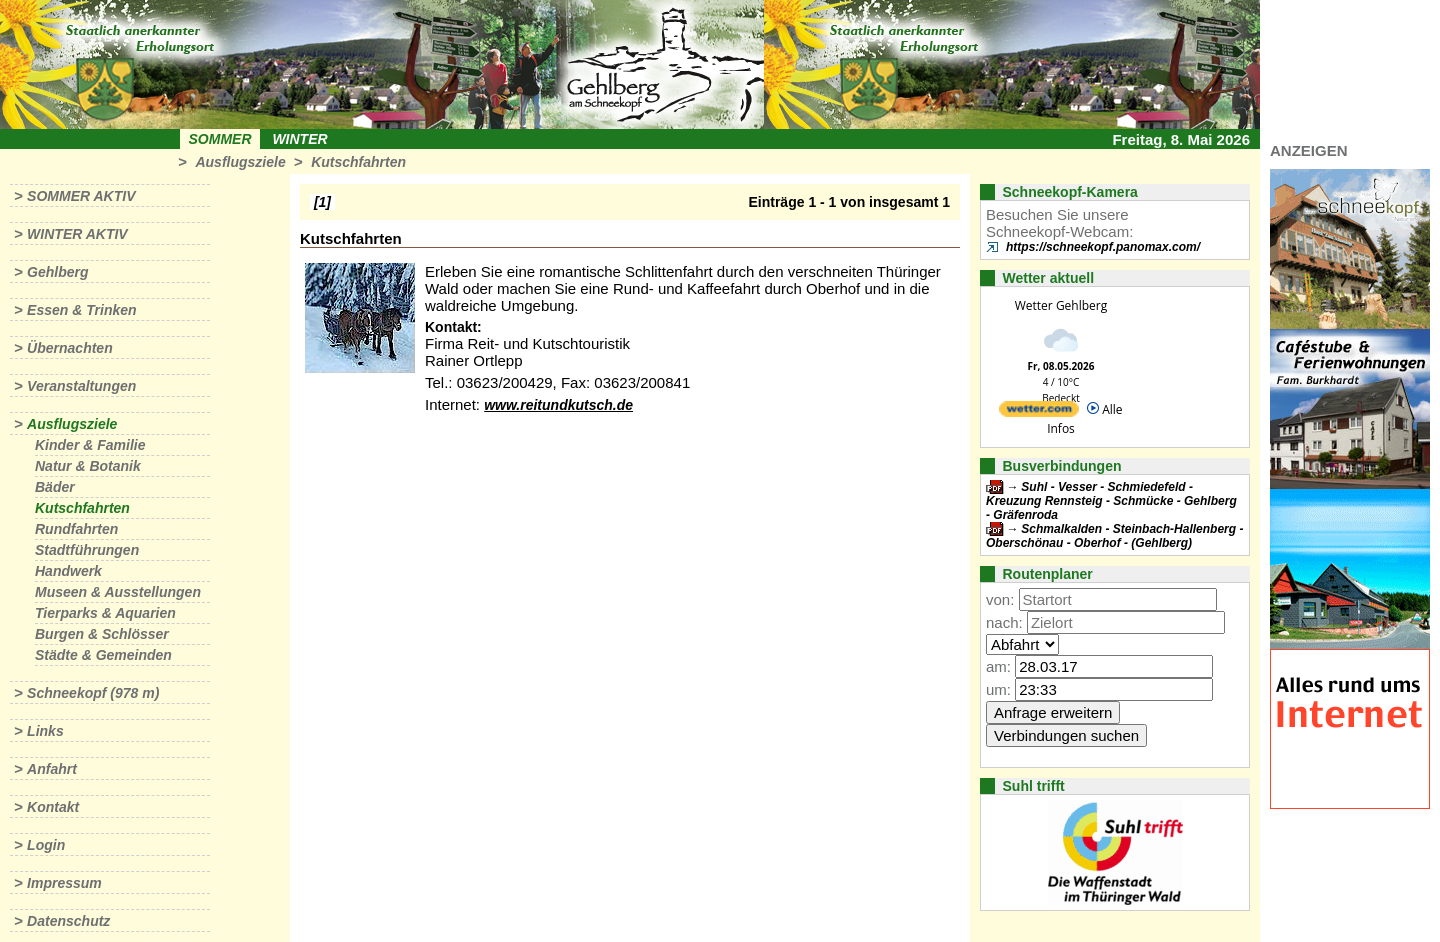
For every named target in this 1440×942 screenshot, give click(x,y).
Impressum (64, 883)
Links (45, 731)
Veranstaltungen (81, 386)
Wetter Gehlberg (1061, 305)
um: (998, 689)
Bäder (55, 487)
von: (1000, 599)
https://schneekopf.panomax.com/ (1103, 247)
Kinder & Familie (90, 445)
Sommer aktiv (81, 196)
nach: (1004, 622)
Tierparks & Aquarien (105, 613)
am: (998, 666)
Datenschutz (68, 921)
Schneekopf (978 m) (93, 693)
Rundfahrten (76, 529)
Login (46, 845)
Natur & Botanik (88, 466)
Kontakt (53, 807)
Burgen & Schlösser (102, 634)
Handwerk (68, 571)
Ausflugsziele (240, 162)
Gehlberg (57, 272)
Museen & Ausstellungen (118, 592)
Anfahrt (52, 769)
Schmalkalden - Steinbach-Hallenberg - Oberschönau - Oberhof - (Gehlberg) (1114, 536)
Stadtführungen (87, 550)
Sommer (220, 139)
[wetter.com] (1039, 412)
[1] (322, 202)
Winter (299, 139)
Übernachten (70, 348)
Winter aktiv (77, 234)
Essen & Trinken (81, 310)
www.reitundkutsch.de (558, 405)
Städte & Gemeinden (103, 655)
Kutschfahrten (358, 162)
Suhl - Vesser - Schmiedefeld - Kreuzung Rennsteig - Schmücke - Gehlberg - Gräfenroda (1111, 501)
